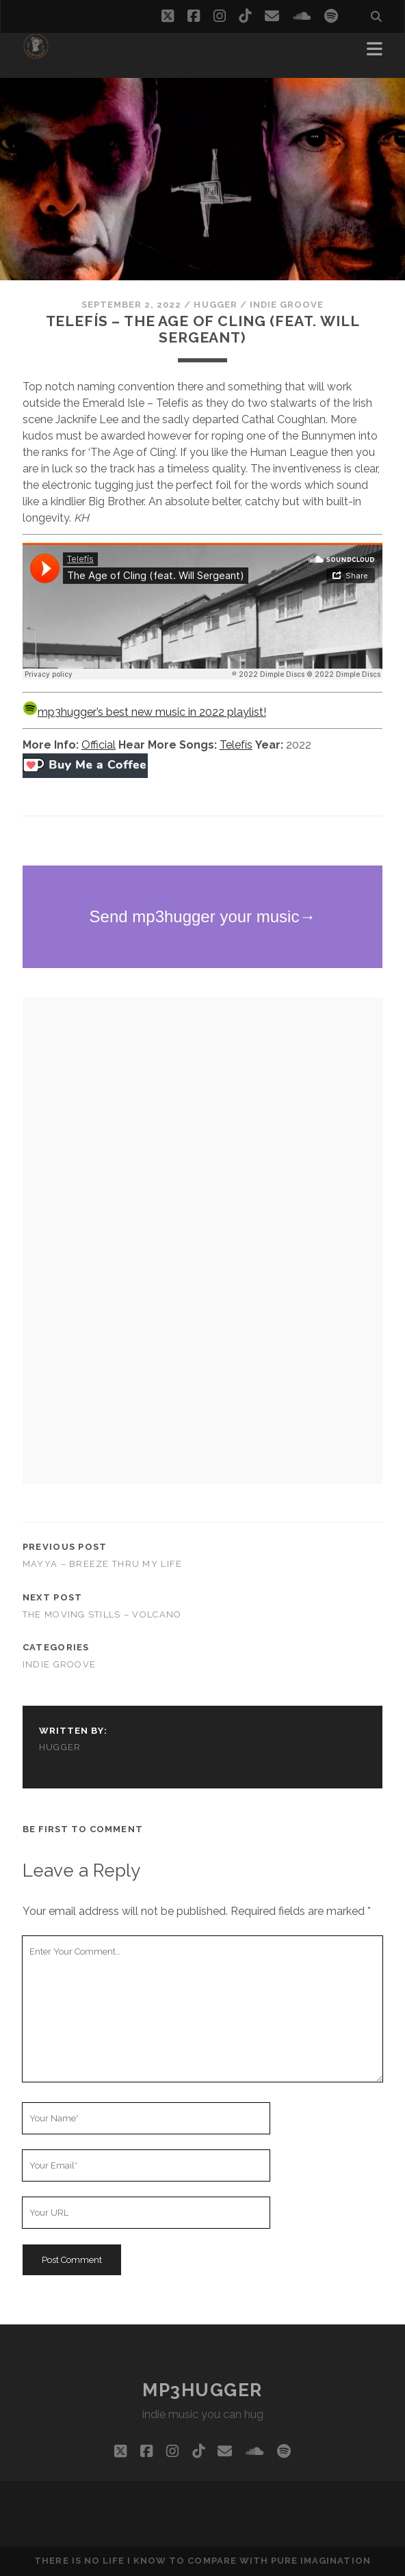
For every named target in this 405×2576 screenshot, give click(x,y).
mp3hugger (202, 2390)
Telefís (236, 744)
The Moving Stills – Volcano (102, 1614)
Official (98, 744)
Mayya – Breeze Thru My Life (103, 1564)
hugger (215, 304)
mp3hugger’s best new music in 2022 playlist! (144, 712)
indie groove (287, 304)
